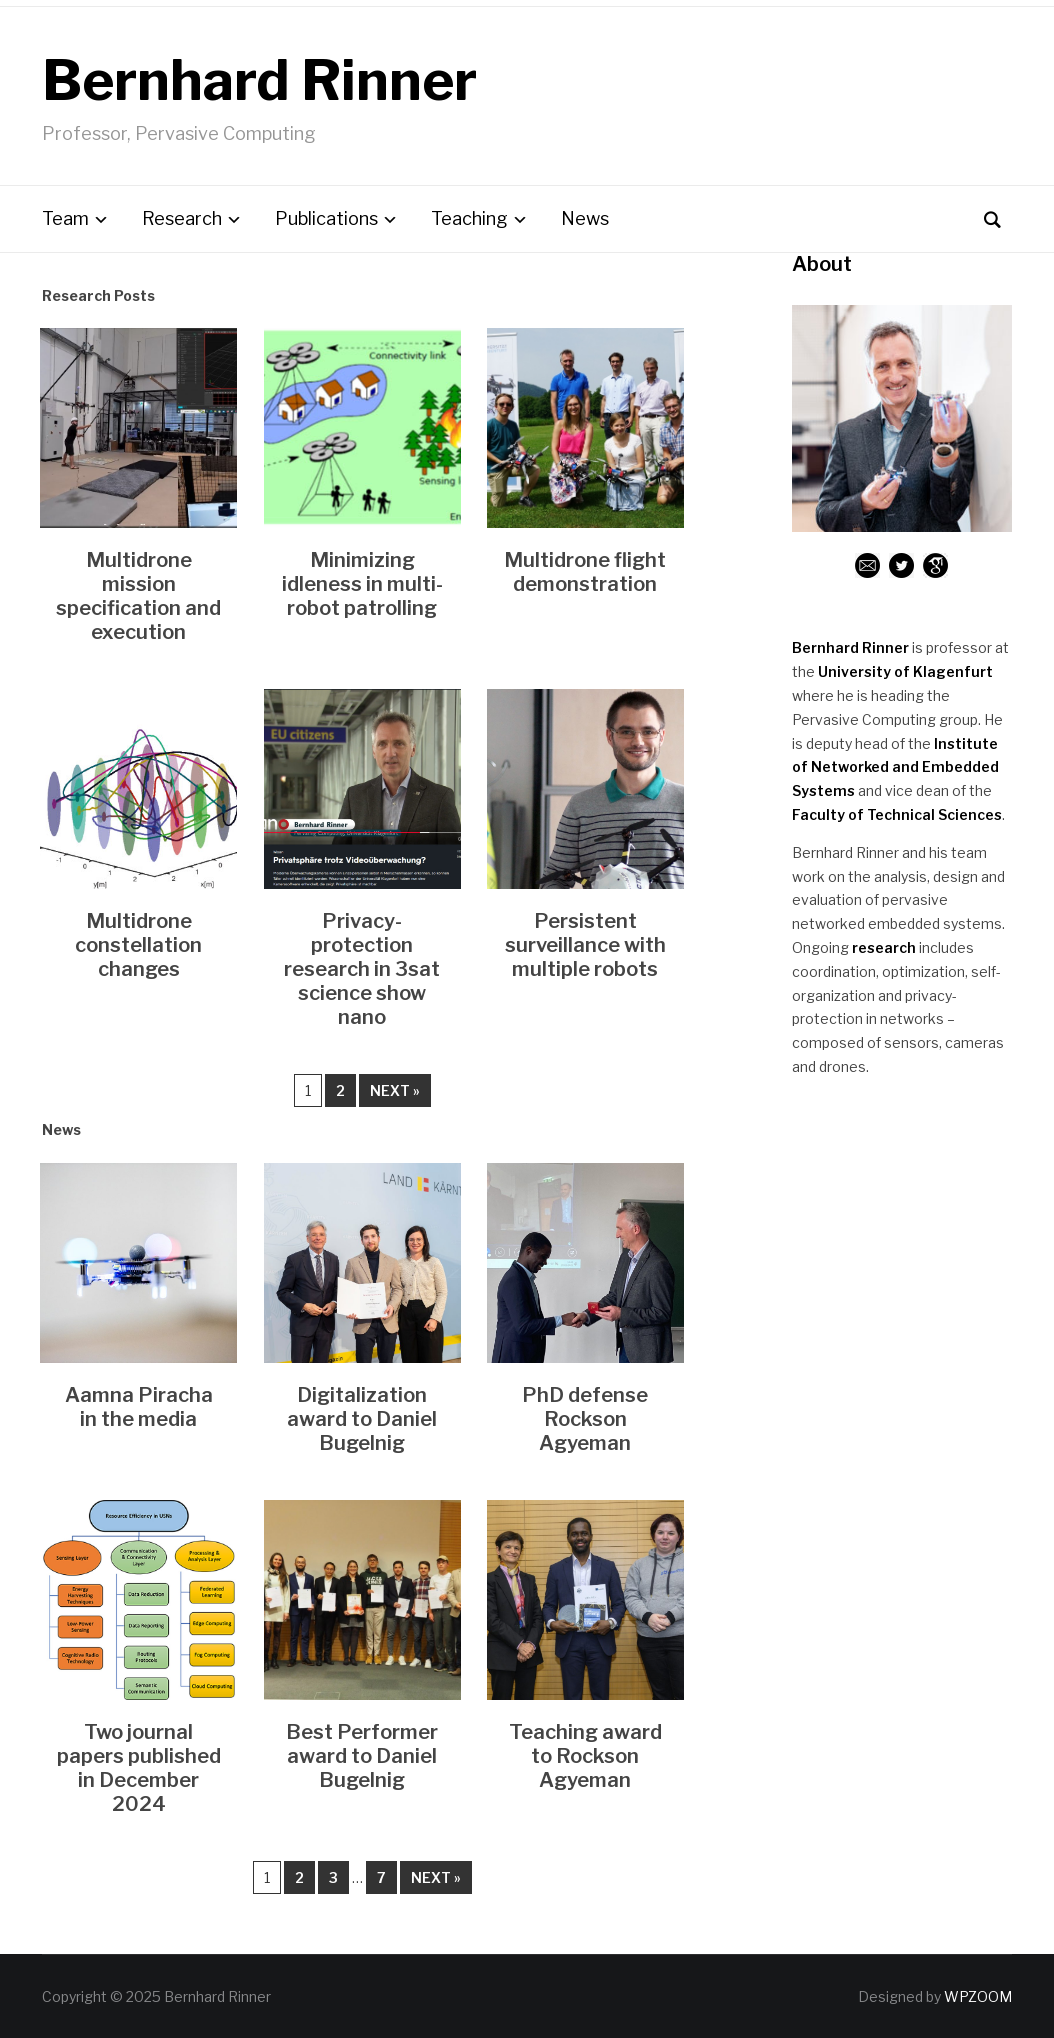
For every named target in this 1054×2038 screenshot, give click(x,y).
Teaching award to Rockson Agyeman (585, 1756)
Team (65, 218)
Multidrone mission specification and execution (138, 596)
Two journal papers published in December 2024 (139, 1768)
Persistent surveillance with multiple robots (585, 945)
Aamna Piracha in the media (139, 1407)
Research (182, 218)
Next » (395, 1090)
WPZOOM (978, 1996)
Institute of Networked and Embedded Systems (895, 767)
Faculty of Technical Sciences (897, 814)
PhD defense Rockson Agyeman (585, 1419)
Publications (326, 218)
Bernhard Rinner (259, 80)
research (884, 947)
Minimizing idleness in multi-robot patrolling (362, 584)
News (585, 218)
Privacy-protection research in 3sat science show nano (362, 969)
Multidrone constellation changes (138, 945)
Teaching (469, 218)
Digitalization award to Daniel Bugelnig (362, 1419)
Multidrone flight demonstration (585, 572)
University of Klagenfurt (905, 671)
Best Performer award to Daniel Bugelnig (362, 1756)
